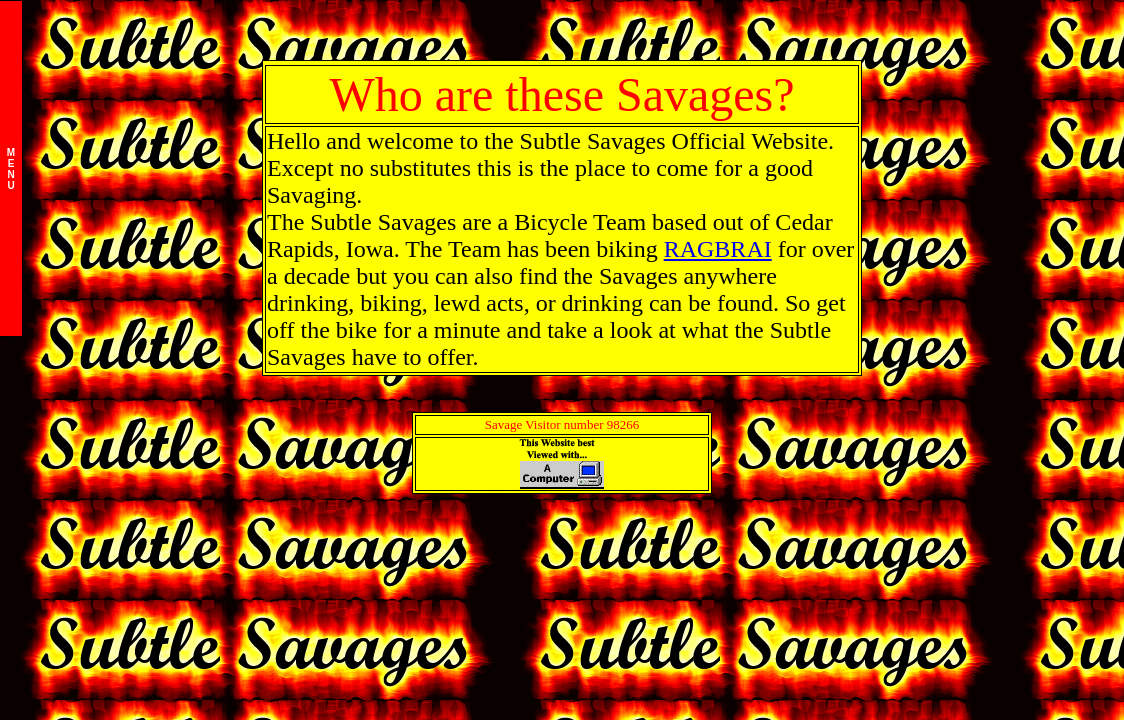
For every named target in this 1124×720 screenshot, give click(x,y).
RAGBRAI (718, 249)
